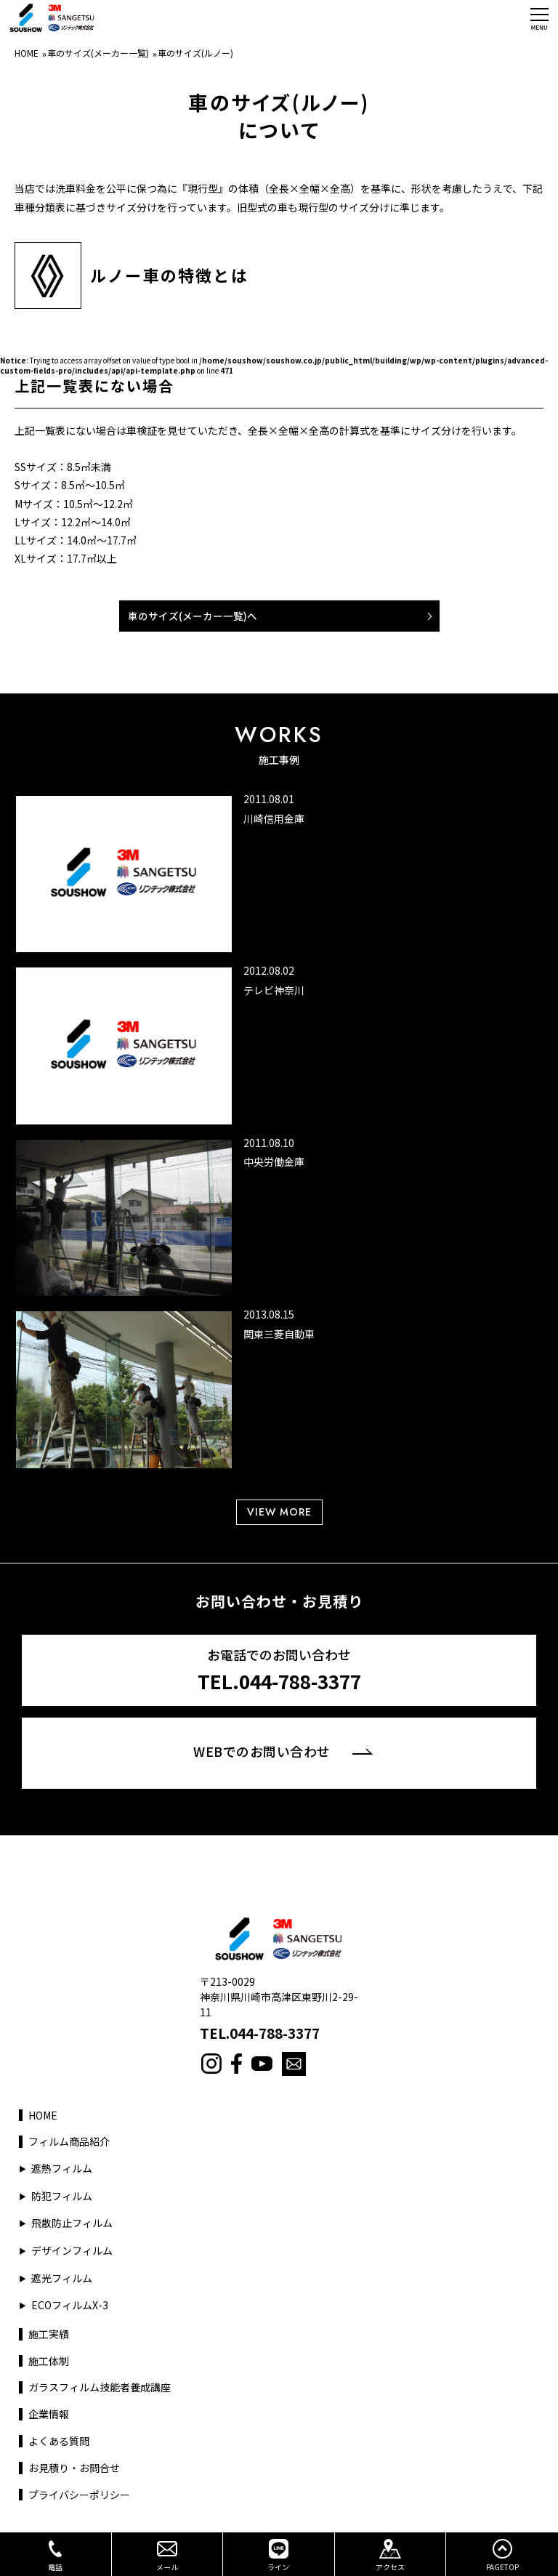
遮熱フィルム (61, 2168)
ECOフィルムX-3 (69, 2305)
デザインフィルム (72, 2251)
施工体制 (48, 2361)
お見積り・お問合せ (74, 2468)
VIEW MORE (279, 1512)
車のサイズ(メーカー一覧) (98, 53)
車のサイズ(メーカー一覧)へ (192, 615)
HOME (27, 53)
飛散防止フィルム (72, 2223)
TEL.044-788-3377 (260, 2033)
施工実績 (48, 2334)
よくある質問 (58, 2441)
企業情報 (48, 2414)
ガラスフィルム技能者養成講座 (99, 2387)
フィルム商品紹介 (69, 2142)
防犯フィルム (61, 2196)
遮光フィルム (61, 2278)
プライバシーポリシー (79, 2495)
